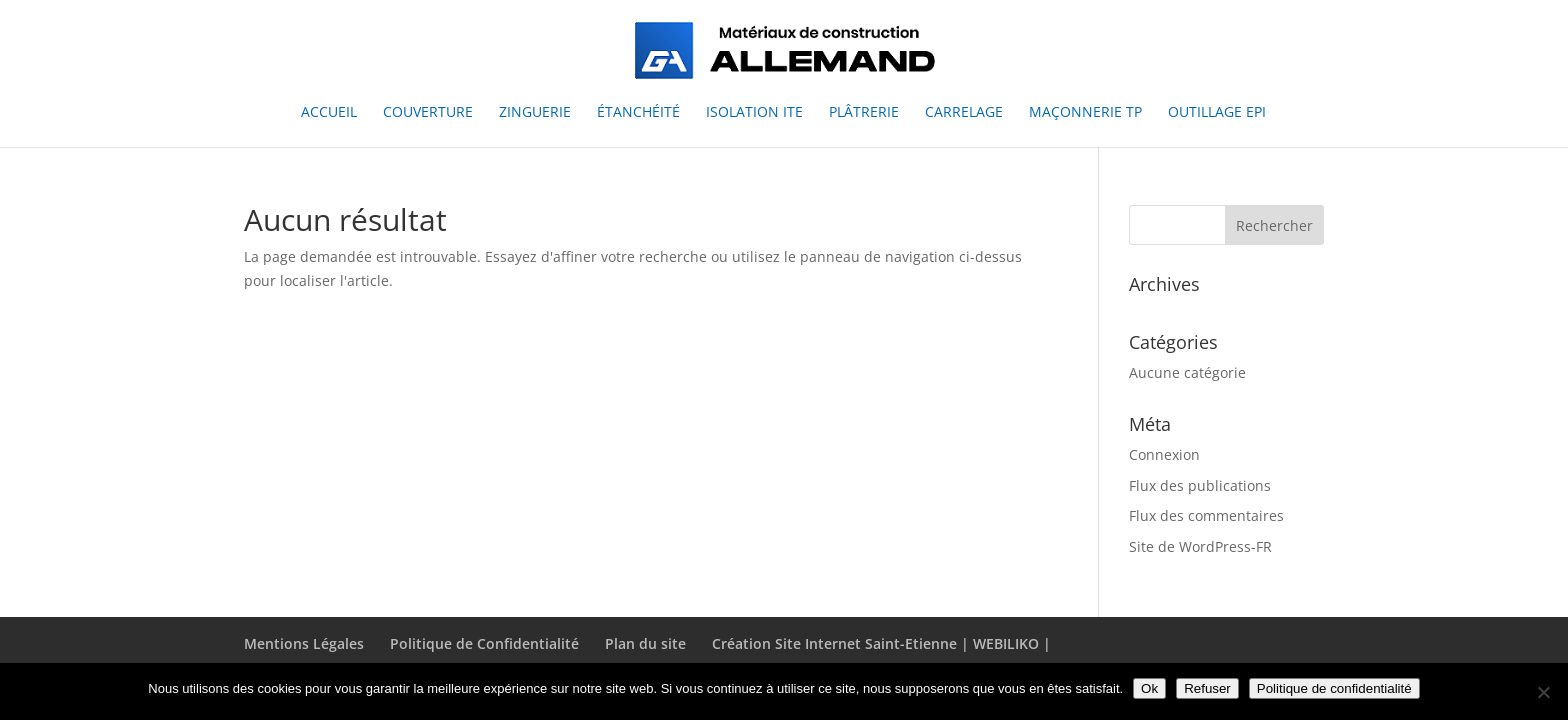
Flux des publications (1200, 485)
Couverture (428, 113)
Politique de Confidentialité (484, 643)
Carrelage (964, 113)
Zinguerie (535, 113)
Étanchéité (638, 113)
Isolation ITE (754, 113)
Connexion (1164, 454)
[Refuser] (1543, 692)
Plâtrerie (864, 113)
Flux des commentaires (1206, 515)
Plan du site (645, 643)
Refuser (1207, 688)
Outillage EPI (1217, 113)
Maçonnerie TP (1085, 113)
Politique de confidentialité (1334, 688)
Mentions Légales (304, 643)
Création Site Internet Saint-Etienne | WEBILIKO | (881, 643)
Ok (1149, 688)
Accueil (329, 113)
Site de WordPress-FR (1200, 546)
